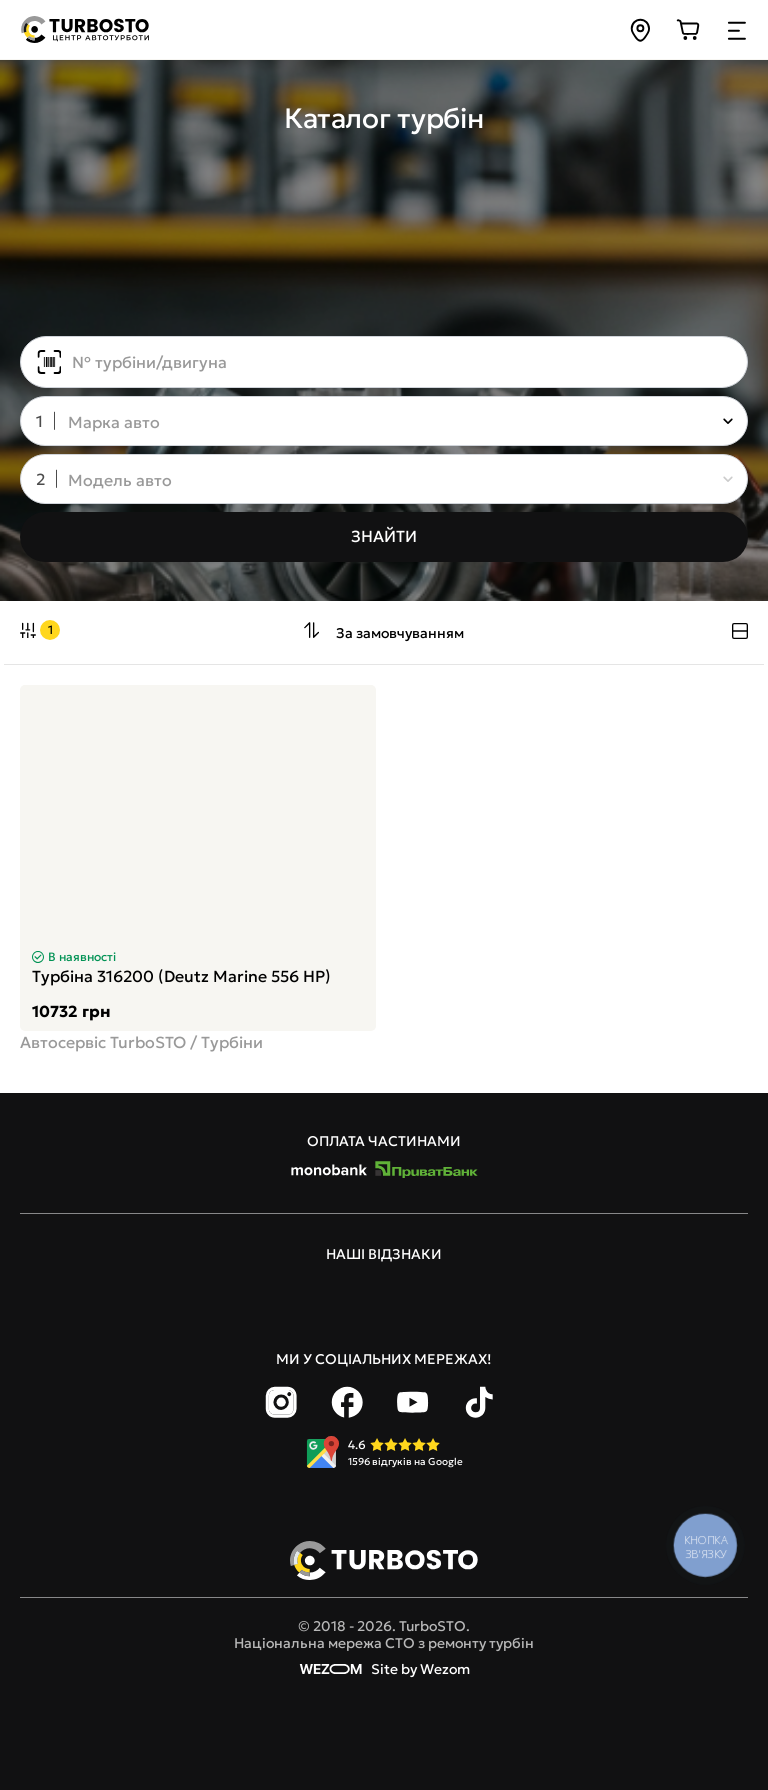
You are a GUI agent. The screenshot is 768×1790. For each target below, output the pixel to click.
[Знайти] (384, 537)
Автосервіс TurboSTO (103, 1042)
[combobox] (370, 423)
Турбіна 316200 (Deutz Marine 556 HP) (181, 976)
